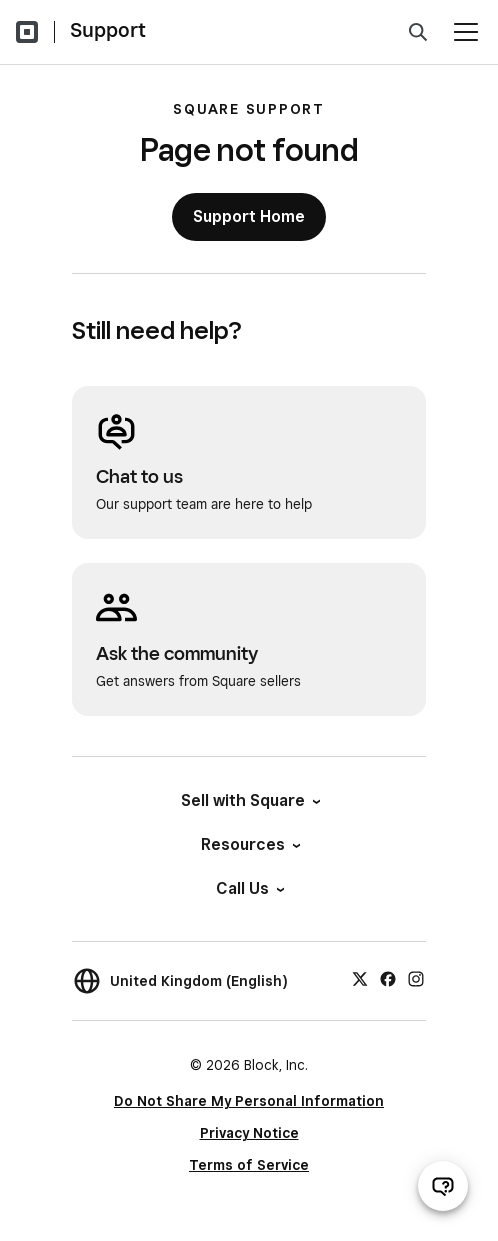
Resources (249, 844)
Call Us (249, 888)
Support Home (249, 216)
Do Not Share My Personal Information (249, 1101)
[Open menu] (466, 32)
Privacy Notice (249, 1133)
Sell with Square (249, 800)
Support (108, 30)
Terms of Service (249, 1165)
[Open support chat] (443, 1186)
